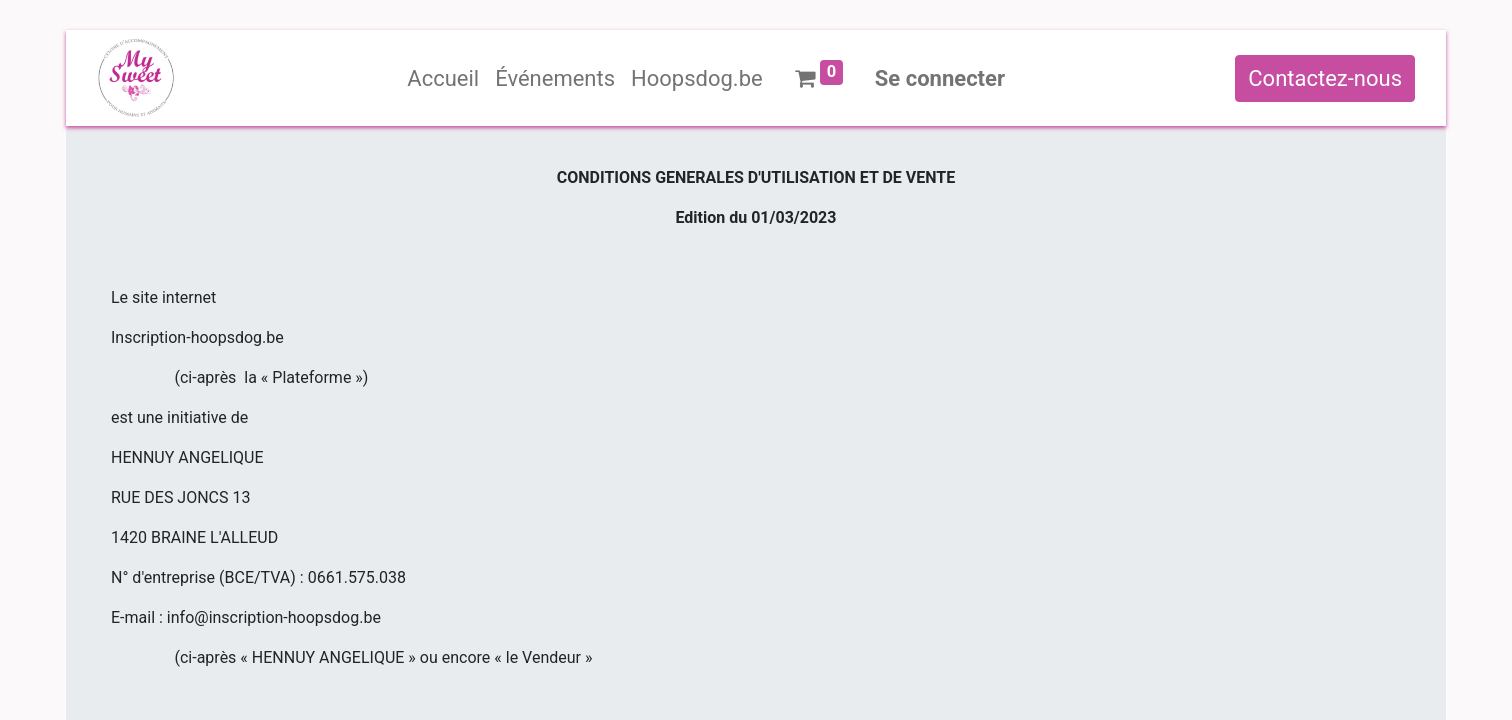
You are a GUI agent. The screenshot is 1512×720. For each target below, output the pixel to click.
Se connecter (940, 78)
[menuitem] (443, 78)
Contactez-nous (1325, 78)
